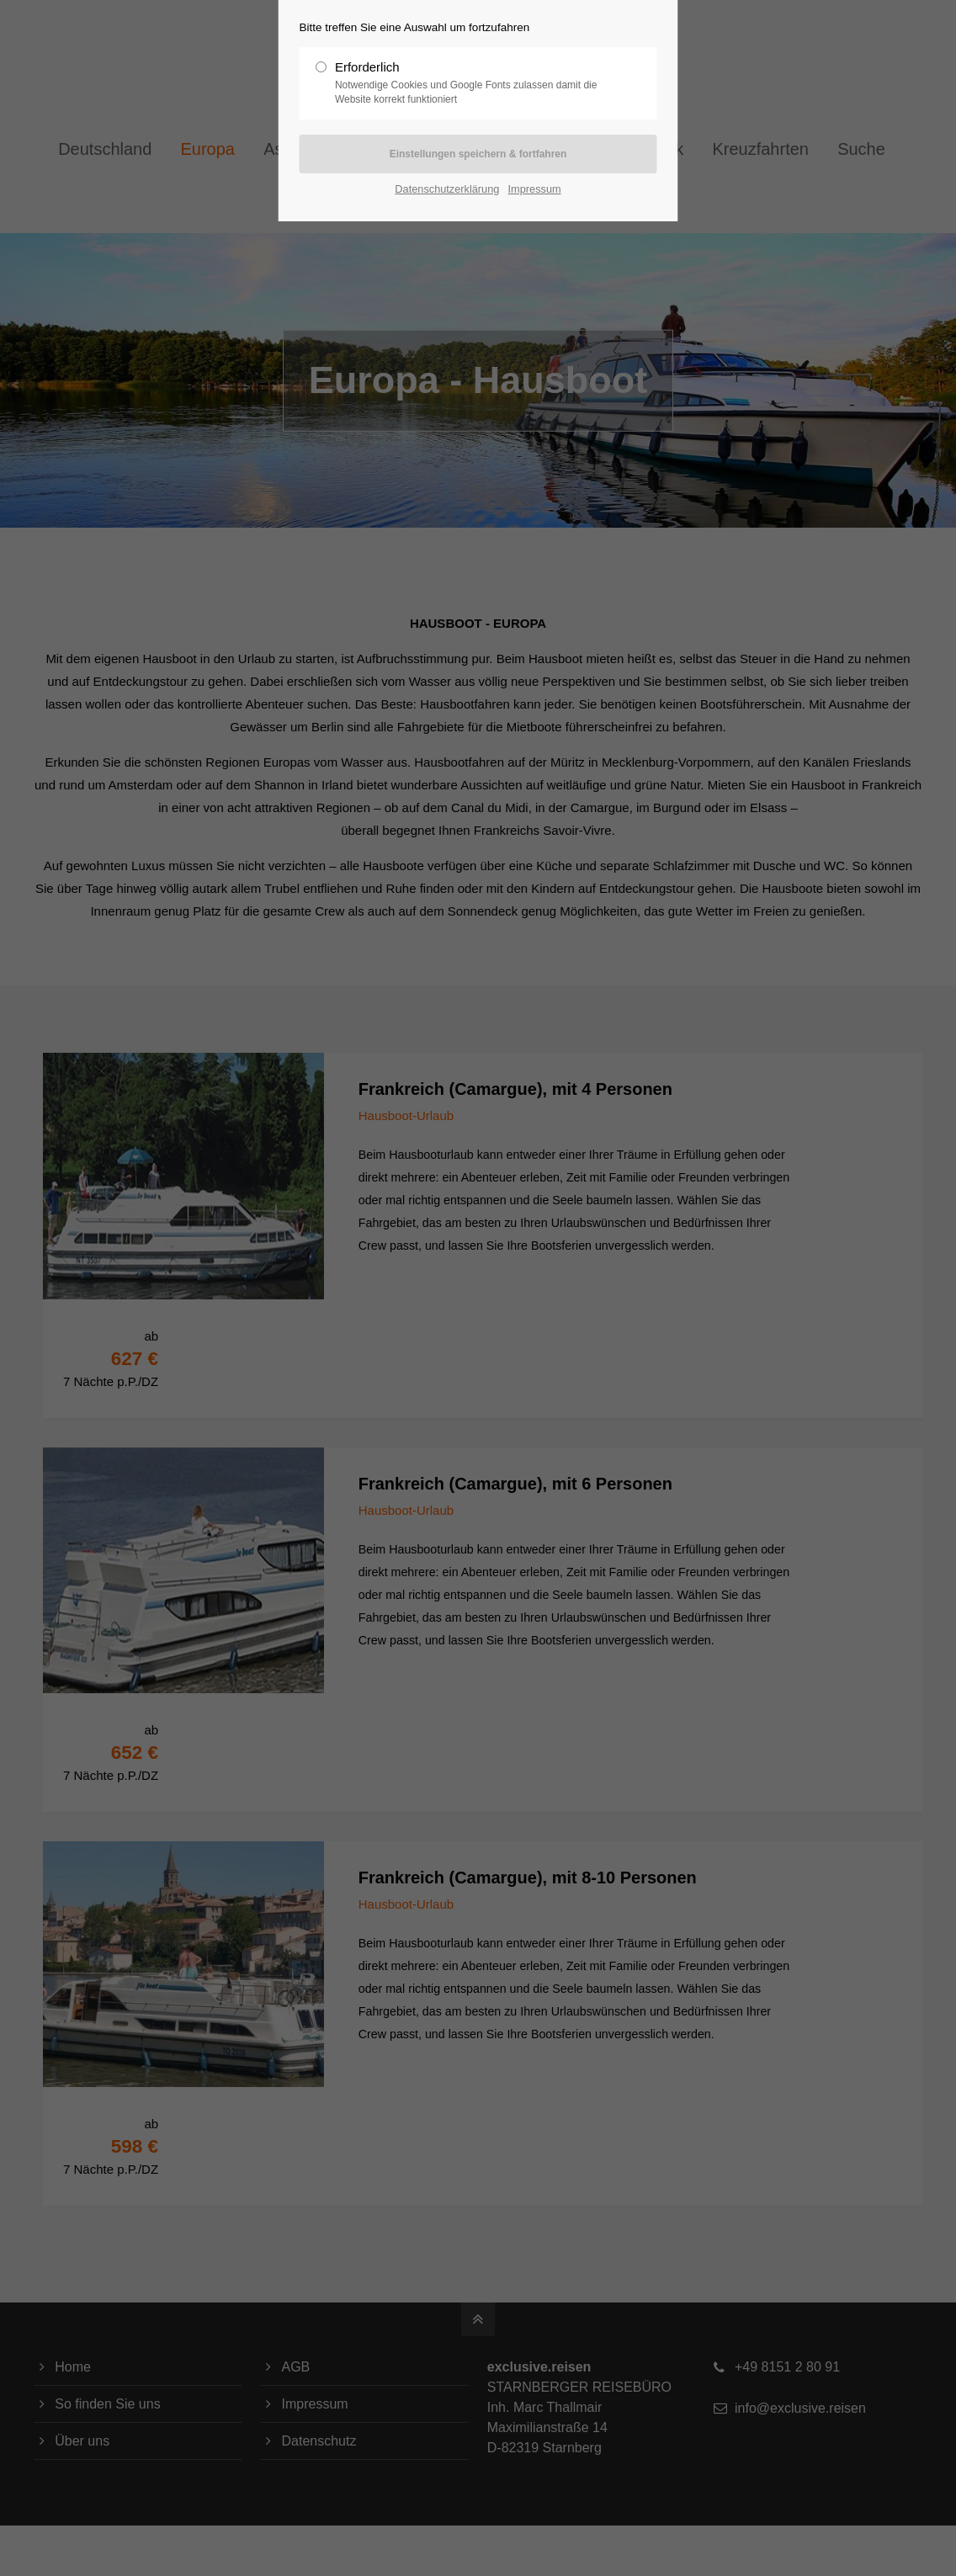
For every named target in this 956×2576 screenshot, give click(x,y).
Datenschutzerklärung (447, 189)
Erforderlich (471, 83)
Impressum (534, 189)
